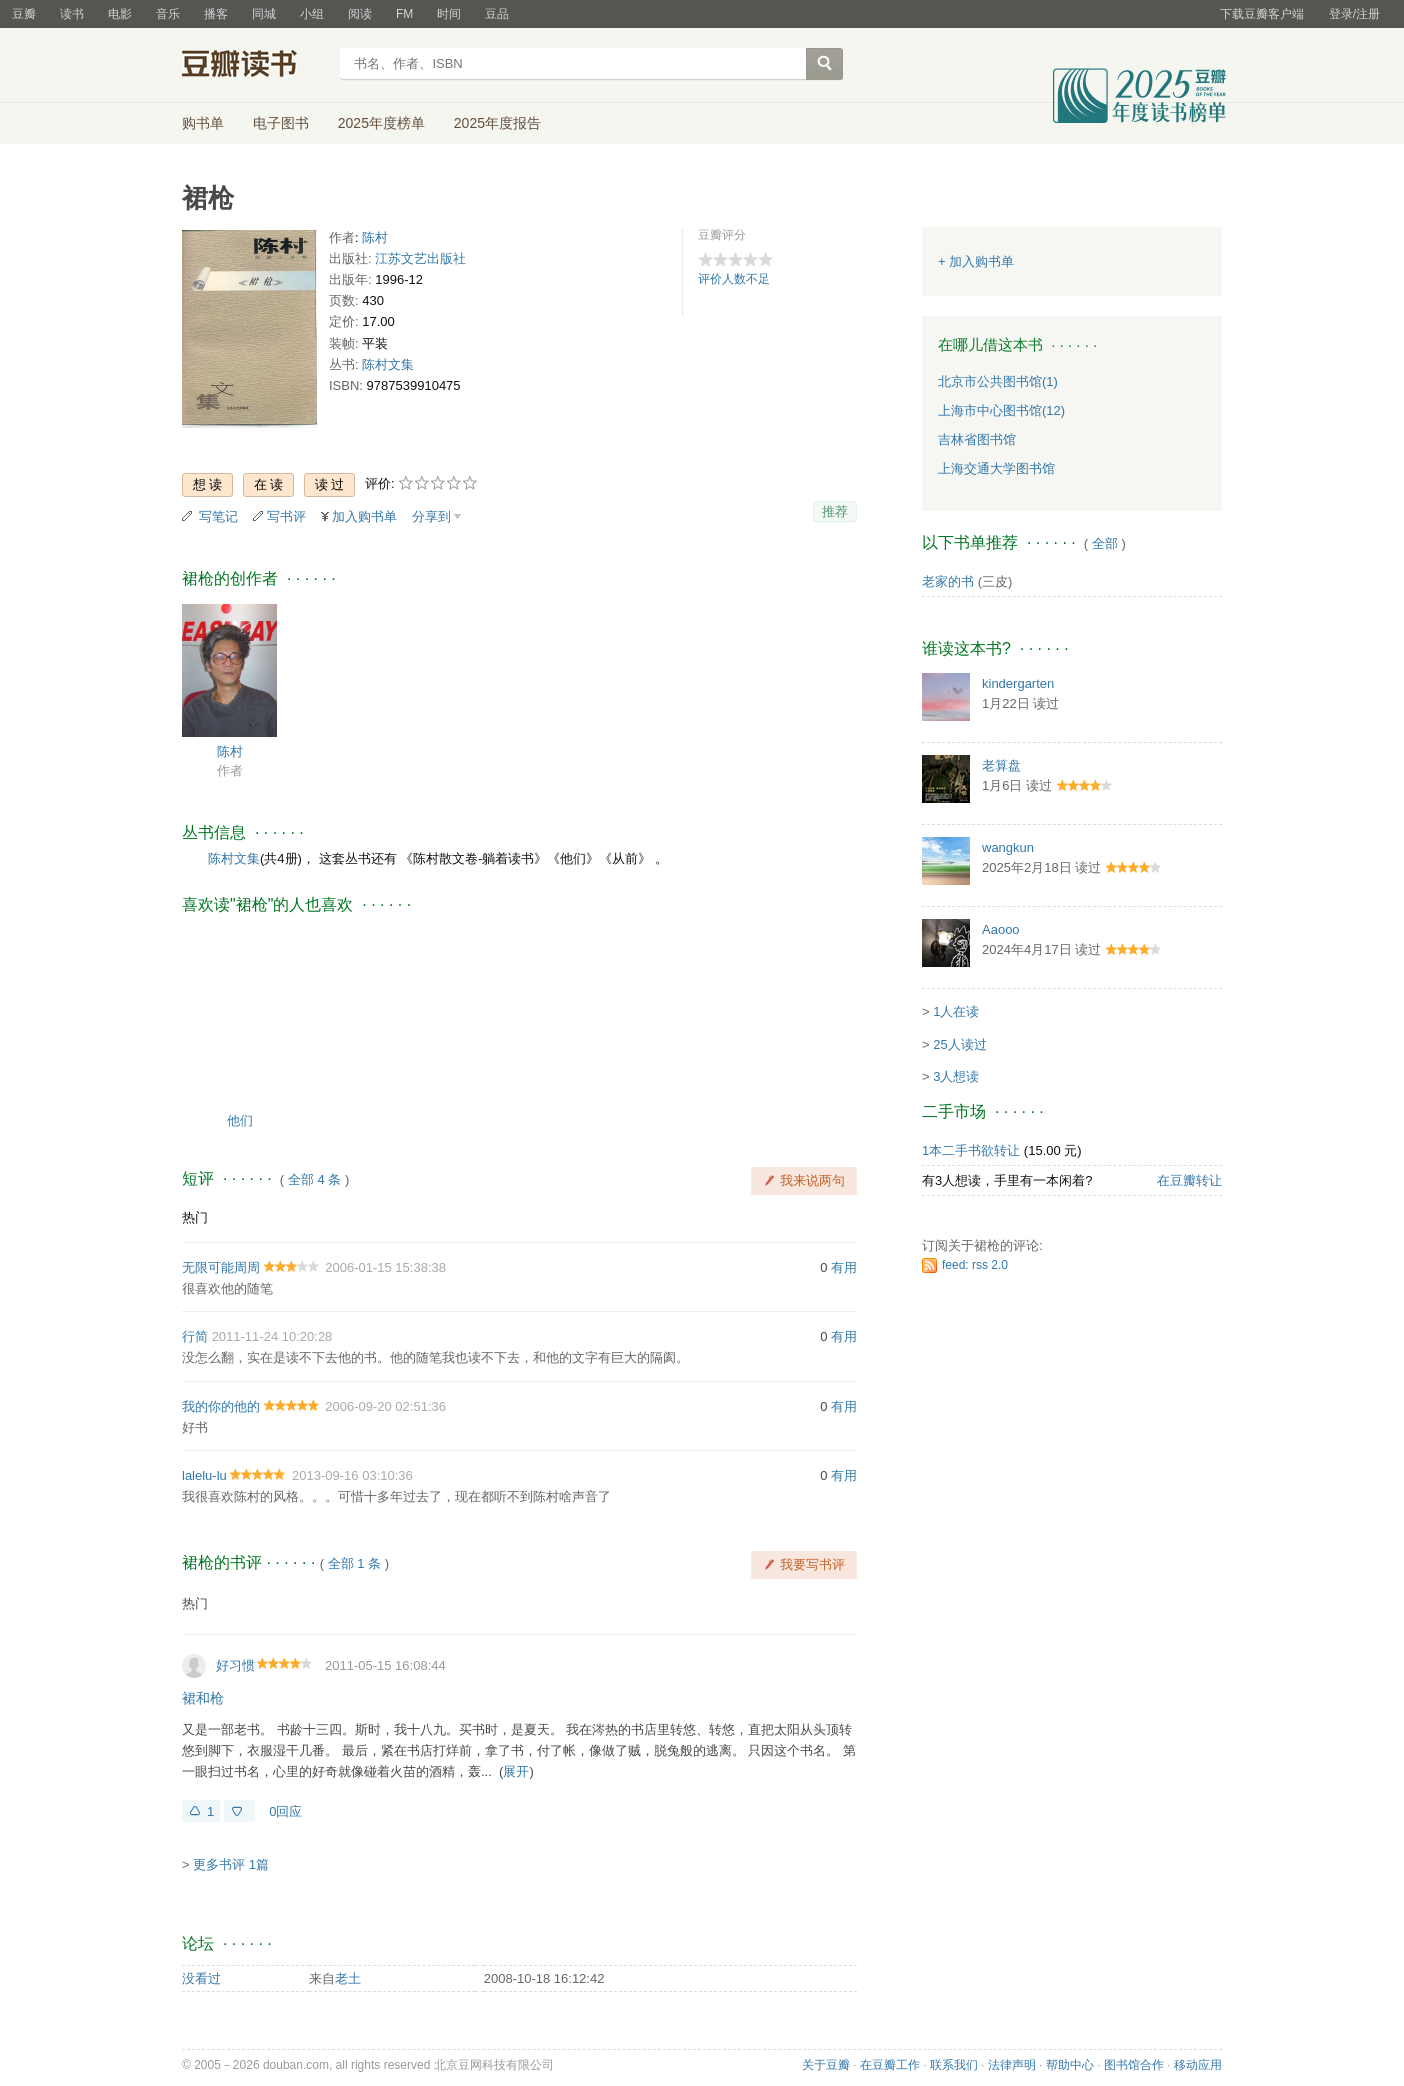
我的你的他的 (221, 1406)
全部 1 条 (354, 1563)
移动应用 (1198, 2065)
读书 (72, 14)
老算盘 (1001, 765)
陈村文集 (388, 364)
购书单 (203, 123)
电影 (120, 14)
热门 (195, 1217)
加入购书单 (364, 516)
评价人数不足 (734, 279)
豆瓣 (24, 14)
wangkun (1008, 847)
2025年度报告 (497, 123)
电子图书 (281, 123)
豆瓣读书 (254, 66)
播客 (216, 14)
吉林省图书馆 (977, 439)
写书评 (286, 516)
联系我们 (954, 2065)
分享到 (431, 516)
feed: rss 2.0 (975, 1265)
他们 (240, 1120)
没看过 (201, 1978)
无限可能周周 (221, 1267)
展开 (516, 1771)
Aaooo (1001, 929)
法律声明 (1012, 2065)
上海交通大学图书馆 (996, 468)
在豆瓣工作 (890, 2065)
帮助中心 (1070, 2065)
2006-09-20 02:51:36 (385, 1406)
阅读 (360, 14)
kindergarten (1018, 683)
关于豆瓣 (826, 2065)
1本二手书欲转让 (971, 1150)
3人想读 (956, 1076)
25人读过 (959, 1044)
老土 (348, 1978)
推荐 (835, 511)
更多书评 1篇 (231, 1864)
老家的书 (948, 581)
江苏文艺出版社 (420, 258)
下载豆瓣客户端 (1262, 14)
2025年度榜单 (381, 123)
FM (404, 14)
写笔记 (218, 516)
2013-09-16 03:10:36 (352, 1475)
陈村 (375, 237)
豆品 (497, 14)
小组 (312, 14)
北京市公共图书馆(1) (998, 381)
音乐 (168, 14)
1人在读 (956, 1011)
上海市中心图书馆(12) (1001, 410)
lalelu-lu (204, 1475)
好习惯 (235, 1665)
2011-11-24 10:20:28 (272, 1336)
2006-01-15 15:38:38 (385, 1267)
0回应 (285, 1811)
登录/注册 (1354, 14)
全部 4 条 (314, 1179)
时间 (449, 14)
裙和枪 (203, 1698)
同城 (264, 14)
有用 (844, 1267)
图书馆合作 (1134, 2065)
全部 (1105, 543)
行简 (195, 1336)
